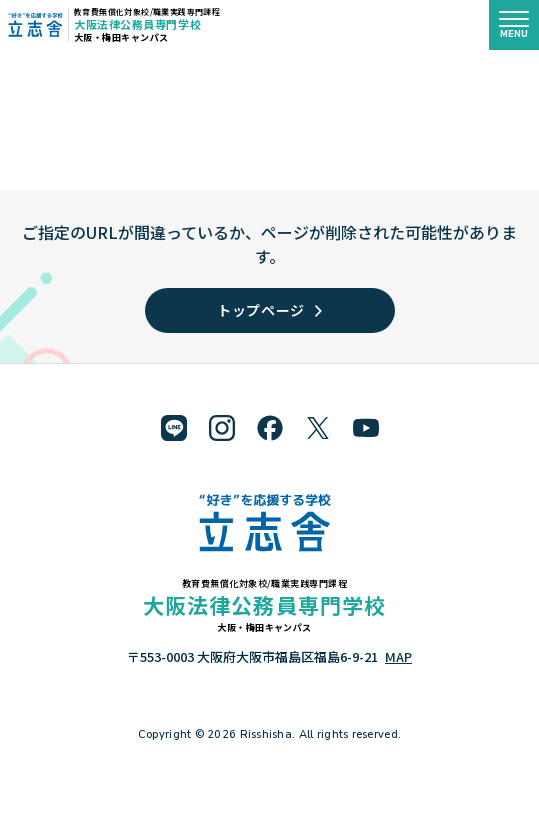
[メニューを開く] (514, 25)
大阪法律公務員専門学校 (137, 24)
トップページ (269, 310)
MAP (398, 656)
